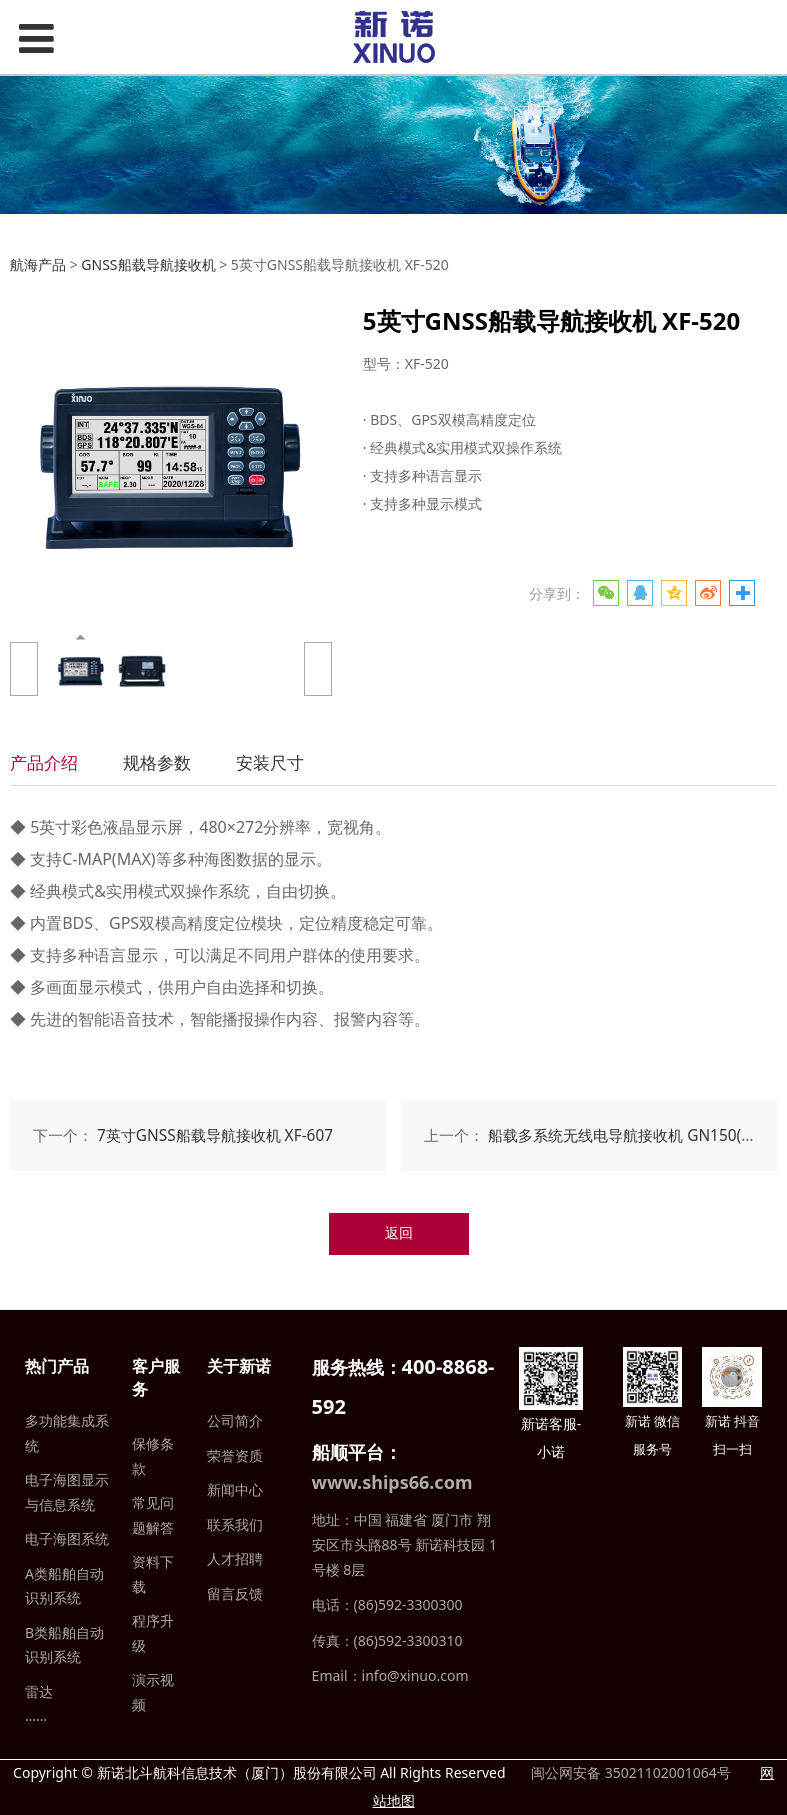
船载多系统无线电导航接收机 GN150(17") (628, 1135)
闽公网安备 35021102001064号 (628, 1772)
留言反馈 (235, 1593)
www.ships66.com (392, 1482)
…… (36, 1715)
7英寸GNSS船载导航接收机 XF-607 (215, 1135)
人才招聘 (235, 1558)
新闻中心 (235, 1489)
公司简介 (235, 1420)
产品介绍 (44, 762)
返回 (399, 1232)
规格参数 (157, 762)
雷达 (39, 1691)
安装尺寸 (270, 762)
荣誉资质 (235, 1455)
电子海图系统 (67, 1538)
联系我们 (235, 1524)
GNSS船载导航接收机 (148, 264)
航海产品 (38, 264)
